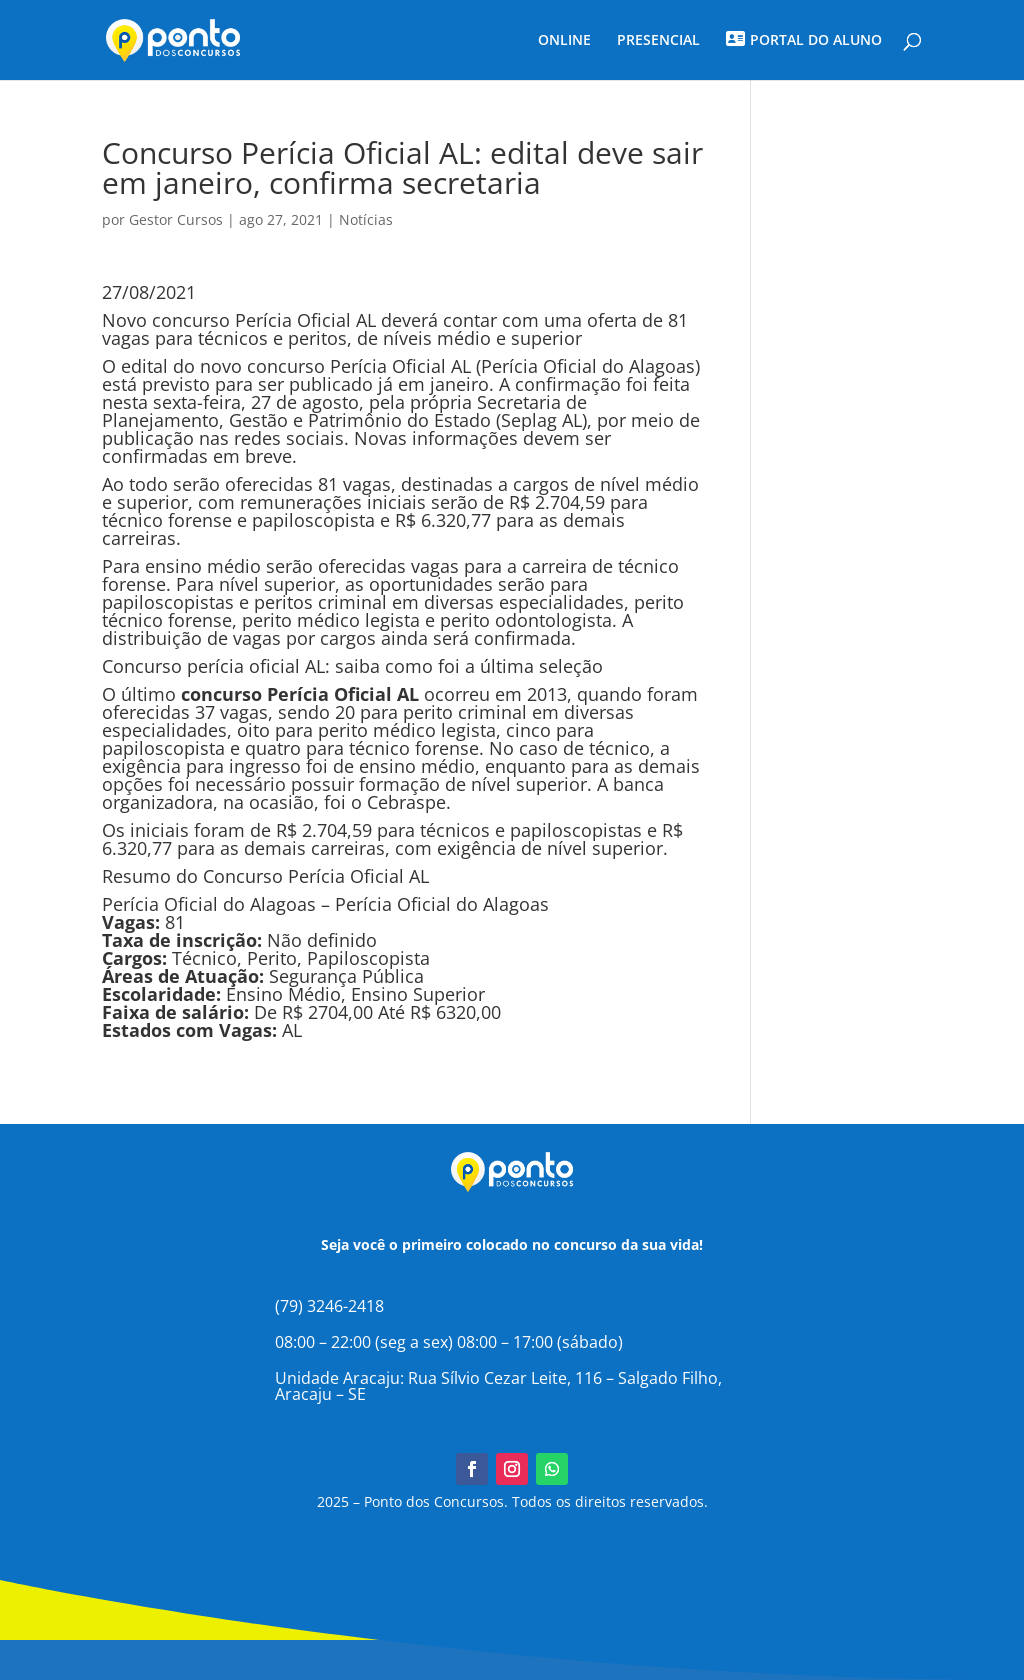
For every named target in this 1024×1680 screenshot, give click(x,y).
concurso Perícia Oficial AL (359, 366)
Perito (272, 958)
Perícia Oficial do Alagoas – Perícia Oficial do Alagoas (325, 904)
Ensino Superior (418, 994)
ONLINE (564, 41)
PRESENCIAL (658, 41)
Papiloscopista (368, 958)
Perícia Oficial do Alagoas (588, 366)
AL (292, 1030)
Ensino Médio (283, 994)
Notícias (366, 219)
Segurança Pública (346, 976)
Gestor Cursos (176, 219)
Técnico (204, 958)
